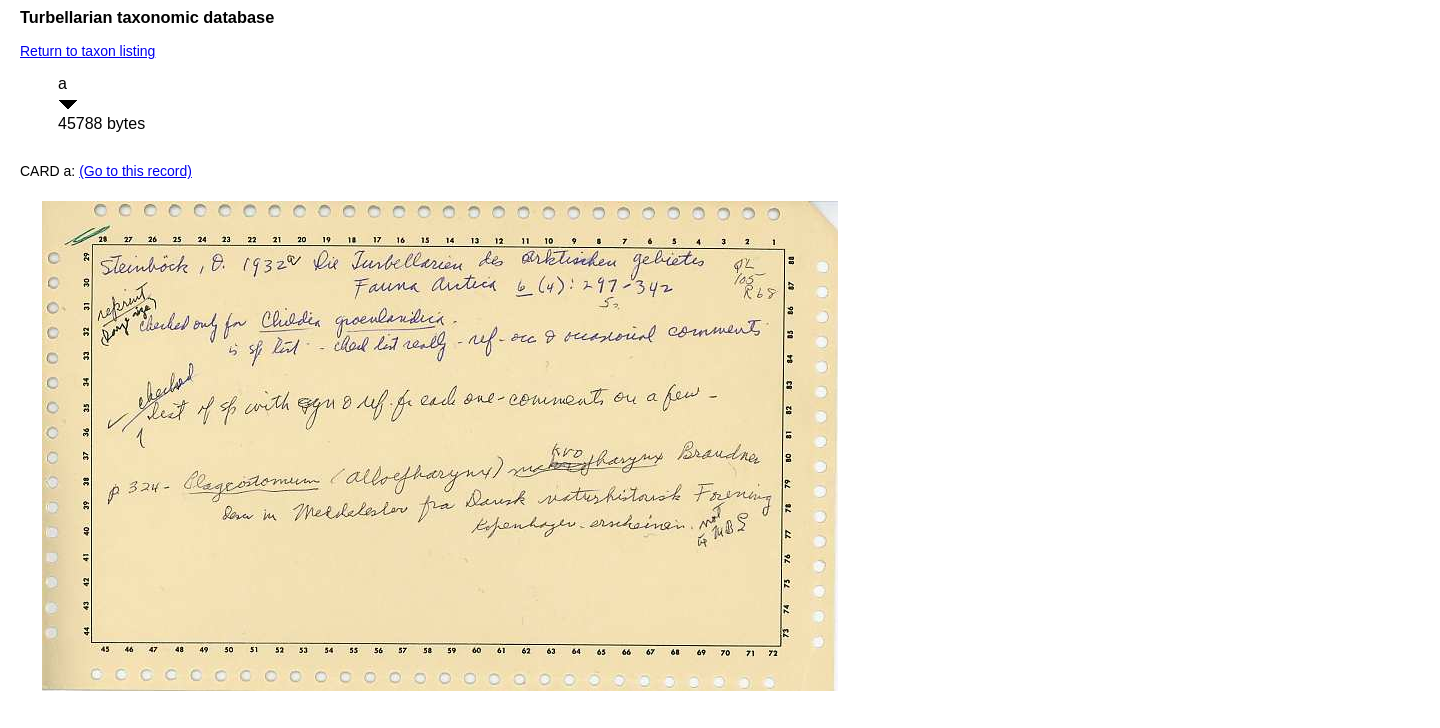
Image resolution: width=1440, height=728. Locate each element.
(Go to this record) (135, 171)
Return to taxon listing (87, 51)
